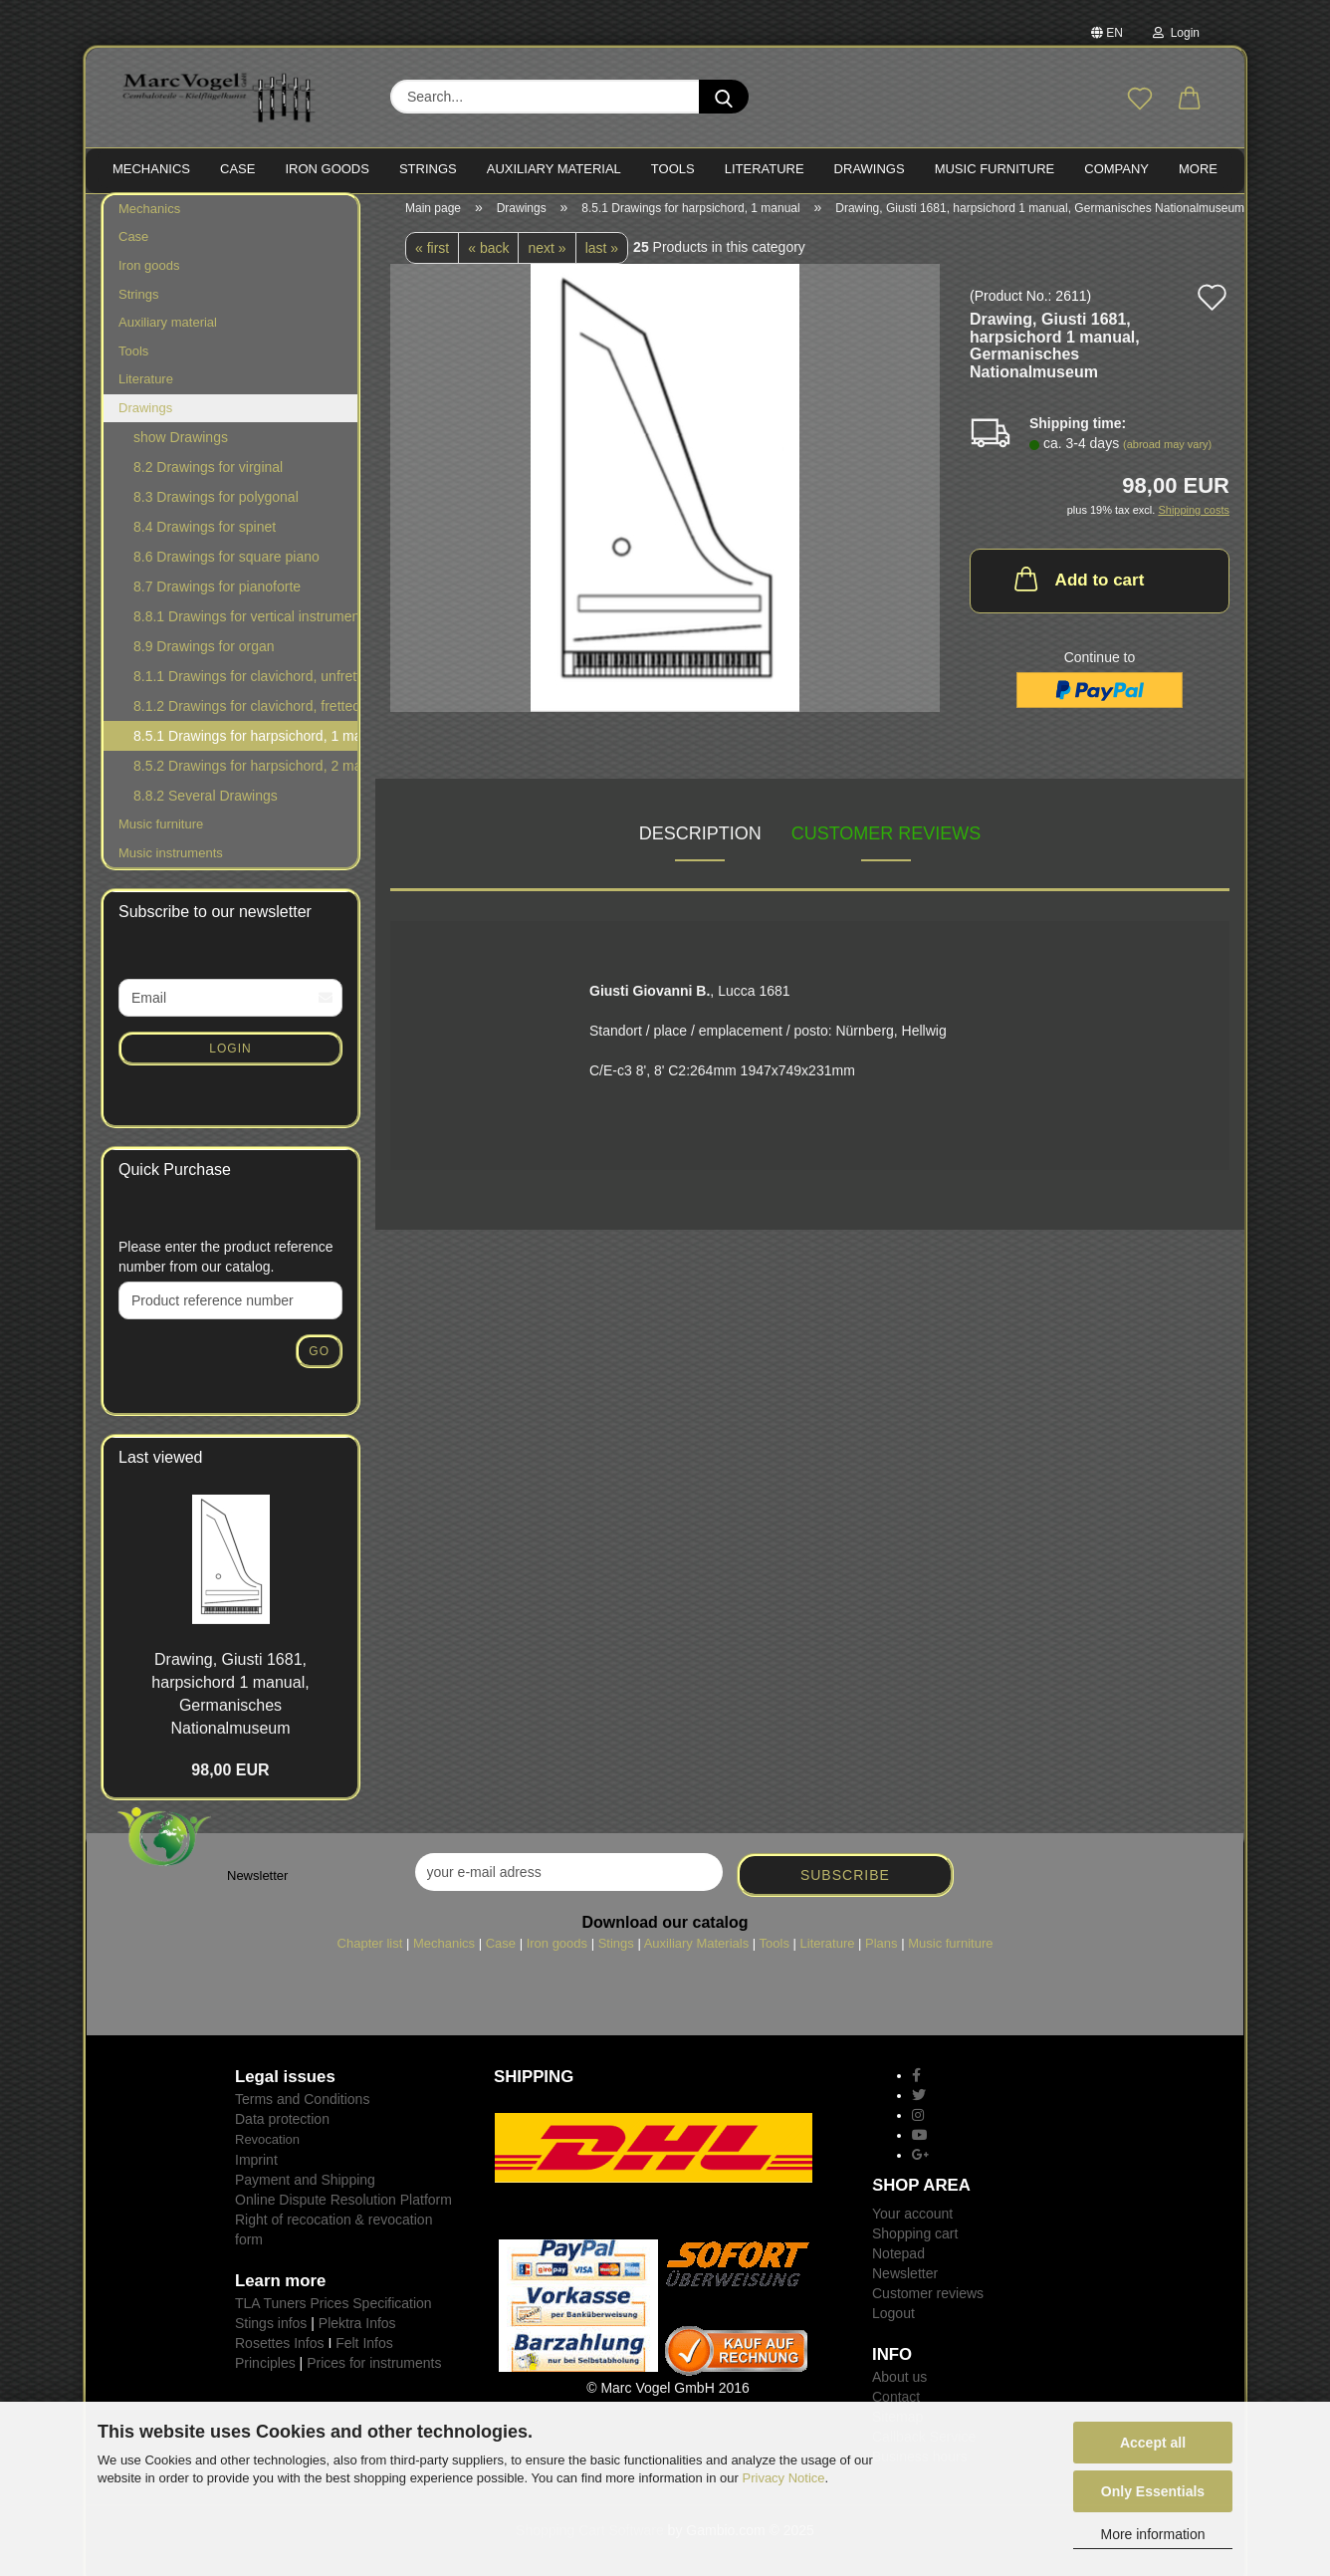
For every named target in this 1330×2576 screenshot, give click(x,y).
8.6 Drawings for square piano (226, 568)
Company (1116, 168)
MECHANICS (151, 168)
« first (432, 258)
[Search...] (724, 97)
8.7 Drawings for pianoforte (217, 597)
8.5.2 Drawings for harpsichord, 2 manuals (245, 777)
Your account (912, 2223)
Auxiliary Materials (696, 1953)
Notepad (898, 2263)
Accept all (1153, 2443)
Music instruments (170, 862)
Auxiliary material (554, 168)
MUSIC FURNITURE (995, 168)
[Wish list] (1140, 99)
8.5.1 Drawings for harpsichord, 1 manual (245, 747)
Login (1176, 33)
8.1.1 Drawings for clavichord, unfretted (245, 687)
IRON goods (327, 168)
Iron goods (148, 275)
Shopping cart (915, 2243)
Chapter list (370, 1953)
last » (601, 258)
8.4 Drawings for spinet (204, 538)
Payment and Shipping (305, 2190)
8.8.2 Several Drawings (205, 807)
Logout (893, 2323)
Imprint (256, 2170)
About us (899, 2387)
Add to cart (1077, 588)
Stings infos (271, 2333)
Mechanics (149, 218)
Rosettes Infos (280, 2353)
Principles (265, 2373)
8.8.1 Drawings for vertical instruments (245, 627)
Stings (616, 1953)
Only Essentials (1153, 2491)
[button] (1190, 99)
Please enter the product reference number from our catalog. (225, 1267)
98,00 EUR (230, 1780)
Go (319, 1361)
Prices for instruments (374, 2373)
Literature (145, 388)
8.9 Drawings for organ (204, 657)
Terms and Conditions (302, 2109)
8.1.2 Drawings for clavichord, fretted (245, 717)
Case (133, 247)
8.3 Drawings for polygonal (216, 508)
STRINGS (428, 168)
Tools (133, 360)
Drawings (869, 168)
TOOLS (673, 168)
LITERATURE (764, 168)
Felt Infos (364, 2353)
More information (1152, 2534)
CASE (237, 168)
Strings (138, 304)
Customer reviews (886, 843)
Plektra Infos (357, 2333)
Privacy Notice (784, 2477)
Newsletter (905, 2283)
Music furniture (160, 834)
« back (488, 258)
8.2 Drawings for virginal (208, 478)
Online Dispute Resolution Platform (343, 2210)
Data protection (282, 2129)
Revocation (267, 2149)
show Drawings (180, 448)
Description (700, 843)
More (1198, 168)
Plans (881, 1953)
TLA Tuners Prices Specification (333, 2313)
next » (546, 258)
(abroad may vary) (1167, 455)
